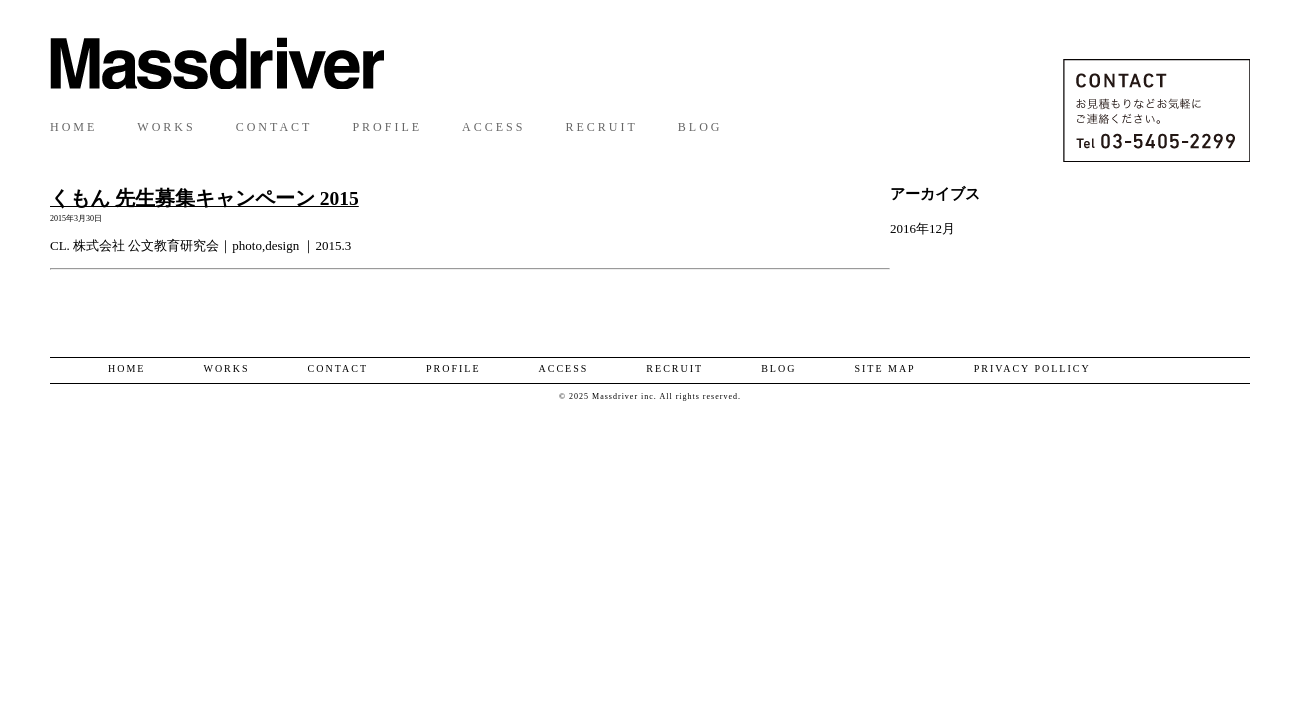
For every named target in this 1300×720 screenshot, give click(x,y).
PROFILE (387, 127)
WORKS (166, 127)
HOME (73, 127)
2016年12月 (922, 228)
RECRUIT (601, 127)
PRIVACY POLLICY (1032, 368)
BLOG (700, 127)
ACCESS (493, 127)
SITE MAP (884, 368)
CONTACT (274, 127)
